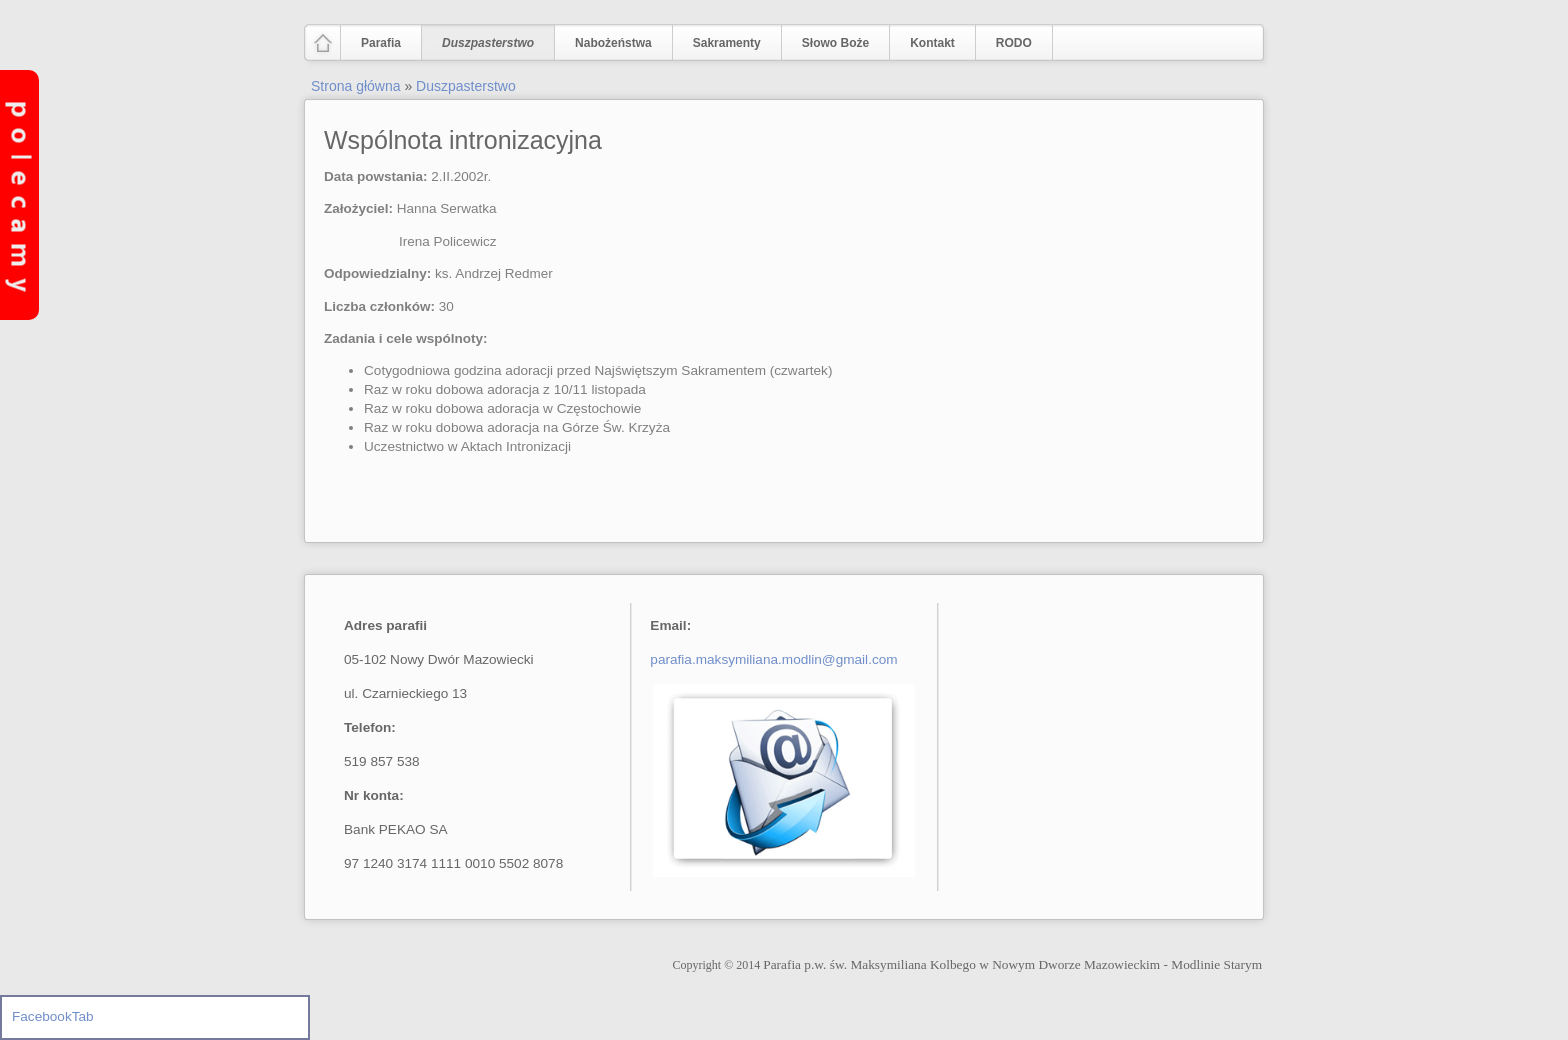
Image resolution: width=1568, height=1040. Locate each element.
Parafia (376, 43)
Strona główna (356, 86)
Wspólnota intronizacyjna (463, 140)
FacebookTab (53, 1016)
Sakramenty (727, 43)
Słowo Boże (835, 43)
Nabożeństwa (609, 43)
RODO (1014, 43)
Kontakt (932, 43)
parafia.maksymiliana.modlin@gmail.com (773, 659)
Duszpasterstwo (483, 43)
